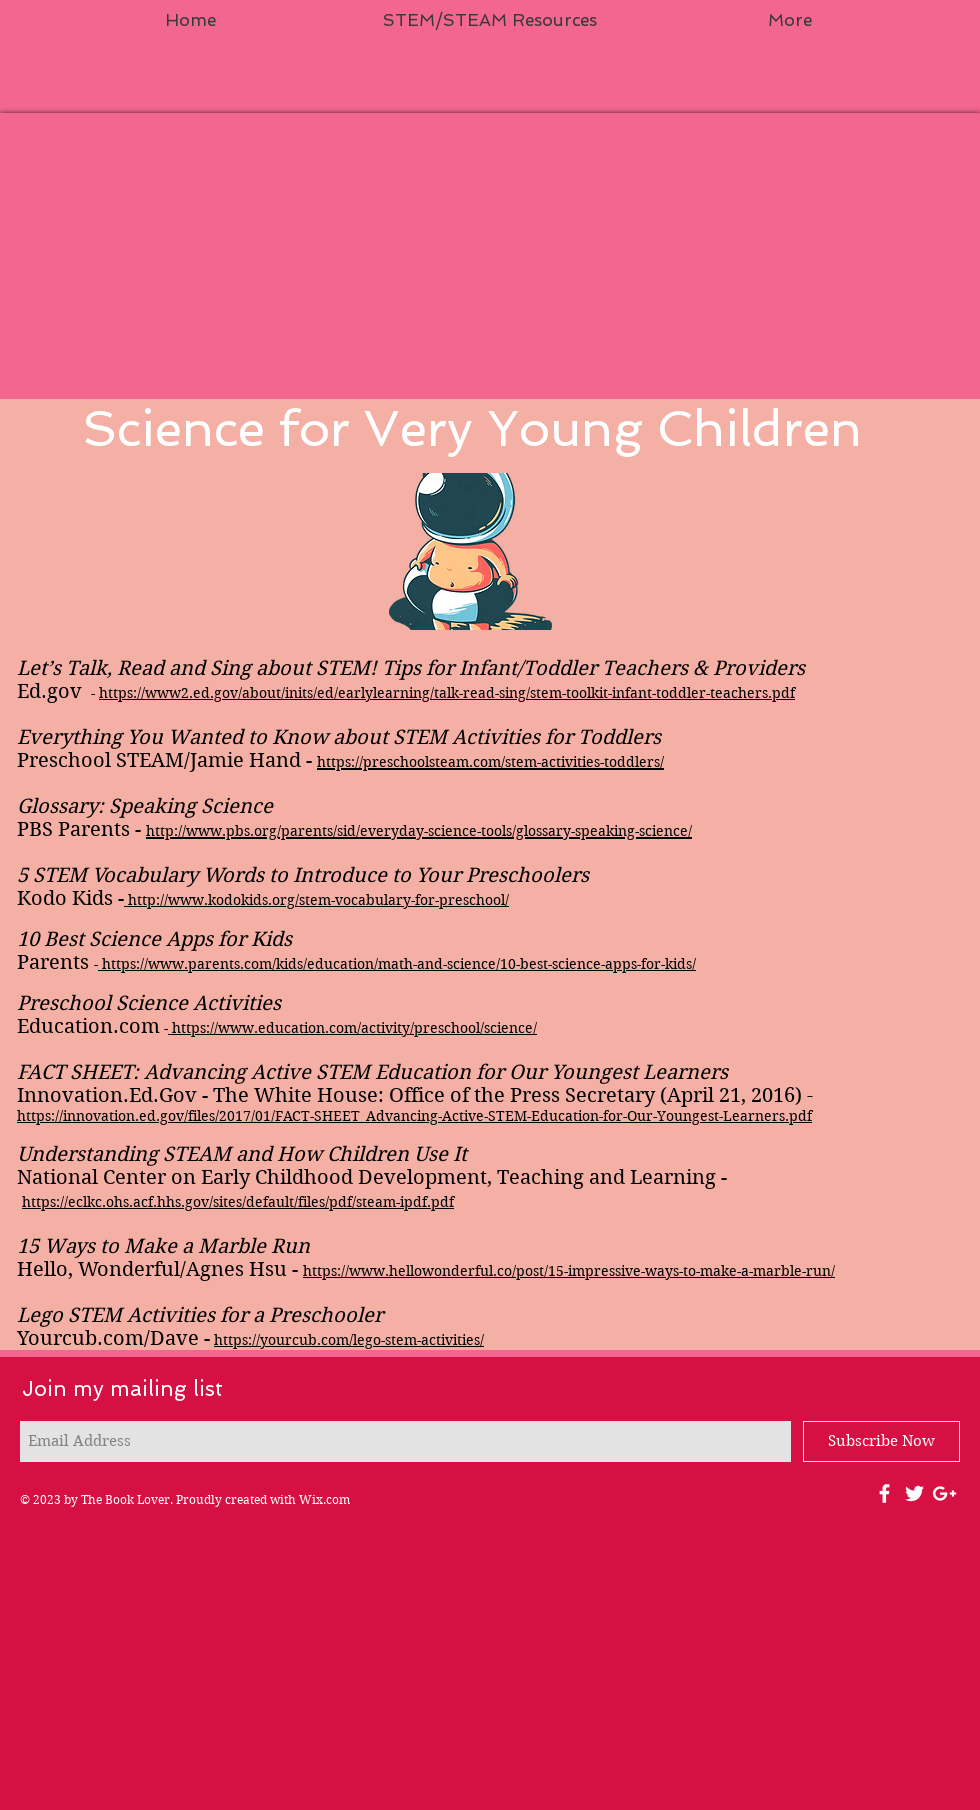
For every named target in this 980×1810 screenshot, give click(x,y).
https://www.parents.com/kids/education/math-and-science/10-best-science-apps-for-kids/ (399, 964)
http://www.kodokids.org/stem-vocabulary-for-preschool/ (318, 900)
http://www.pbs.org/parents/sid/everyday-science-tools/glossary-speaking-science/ (419, 831)
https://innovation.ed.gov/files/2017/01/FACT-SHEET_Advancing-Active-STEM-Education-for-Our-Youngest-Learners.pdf (414, 1116)
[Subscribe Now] (881, 1441)
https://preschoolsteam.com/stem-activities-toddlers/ (490, 762)
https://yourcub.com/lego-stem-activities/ (349, 1340)
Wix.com (324, 1499)
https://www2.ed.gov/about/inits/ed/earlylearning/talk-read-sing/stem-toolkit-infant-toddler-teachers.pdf (447, 693)
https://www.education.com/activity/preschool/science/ (354, 1028)
